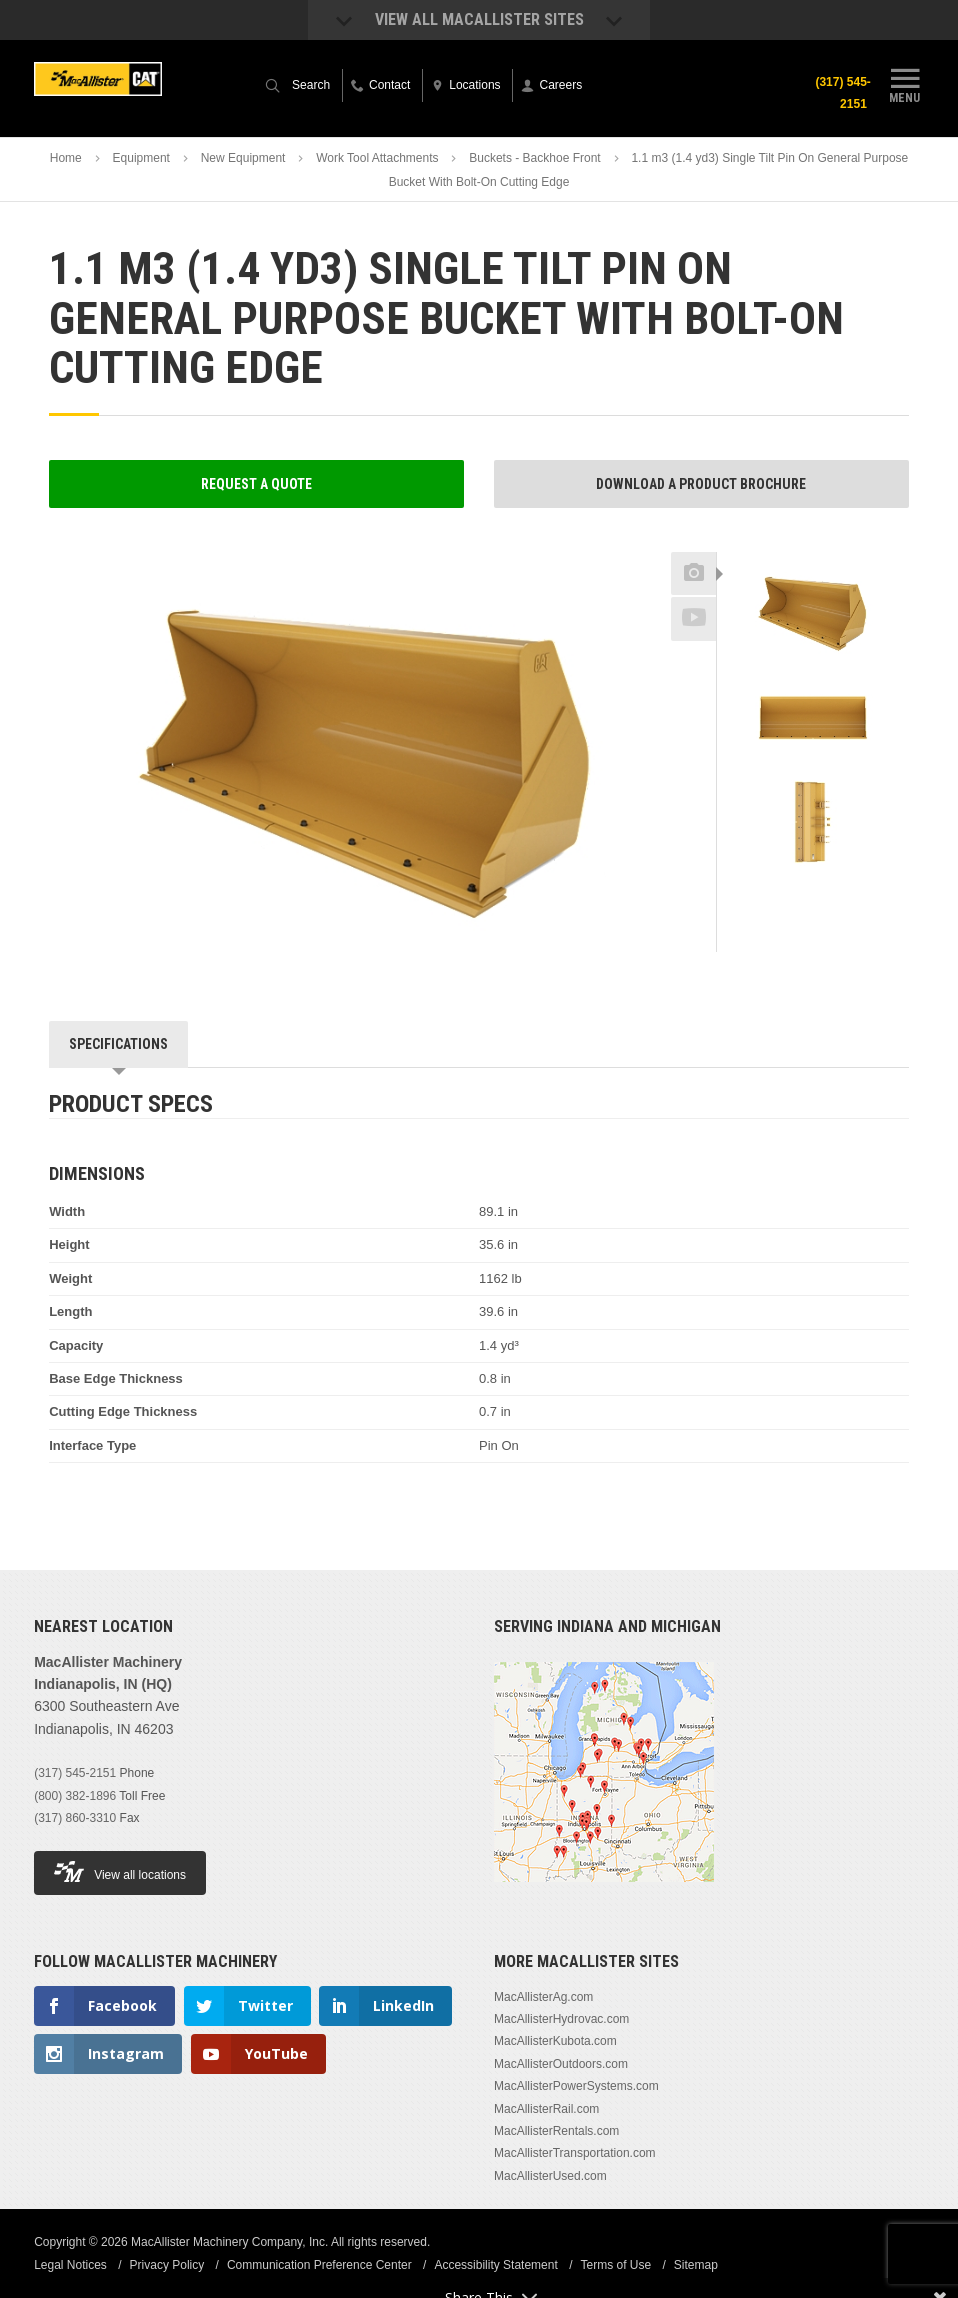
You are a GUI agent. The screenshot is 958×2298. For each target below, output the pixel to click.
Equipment (141, 158)
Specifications (118, 1044)
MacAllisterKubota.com (555, 2041)
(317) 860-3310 (75, 1818)
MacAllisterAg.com (543, 1997)
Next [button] (846, 890)
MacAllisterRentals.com (556, 2131)
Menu (905, 83)
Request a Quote (256, 484)
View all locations (120, 1871)
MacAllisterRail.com (546, 2109)
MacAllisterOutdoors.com (561, 2064)
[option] (813, 614)
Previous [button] (813, 546)
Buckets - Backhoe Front (534, 158)
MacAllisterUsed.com (550, 2176)
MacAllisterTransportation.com (575, 2153)
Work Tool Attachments (377, 158)
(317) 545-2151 (842, 93)
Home (66, 158)
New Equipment (243, 158)
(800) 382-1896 (75, 1796)
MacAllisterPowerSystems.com (576, 2086)
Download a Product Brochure (701, 484)
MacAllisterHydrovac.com (561, 2019)
